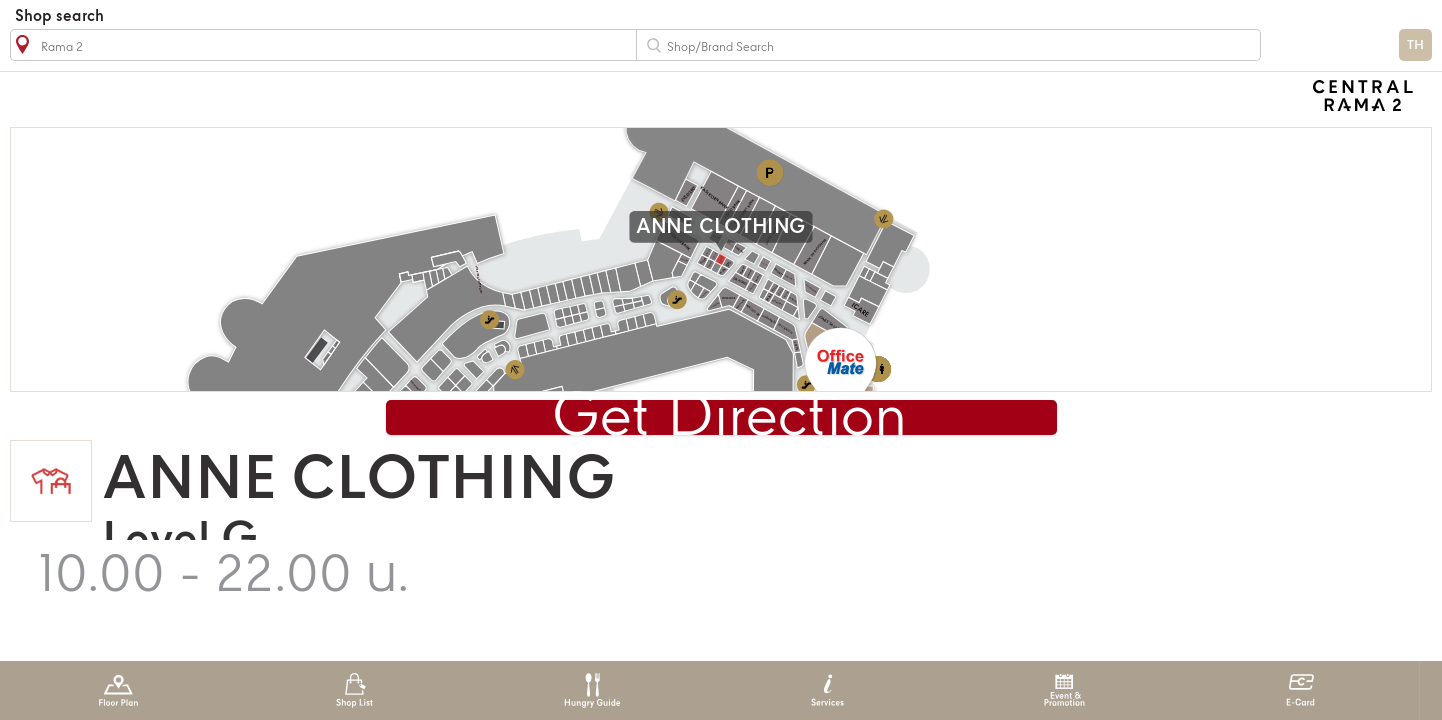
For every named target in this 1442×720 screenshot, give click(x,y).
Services (827, 690)
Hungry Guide (591, 690)
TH (1415, 45)
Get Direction (729, 419)
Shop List (354, 690)
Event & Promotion (1064, 690)
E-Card (1300, 690)
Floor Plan (118, 690)
